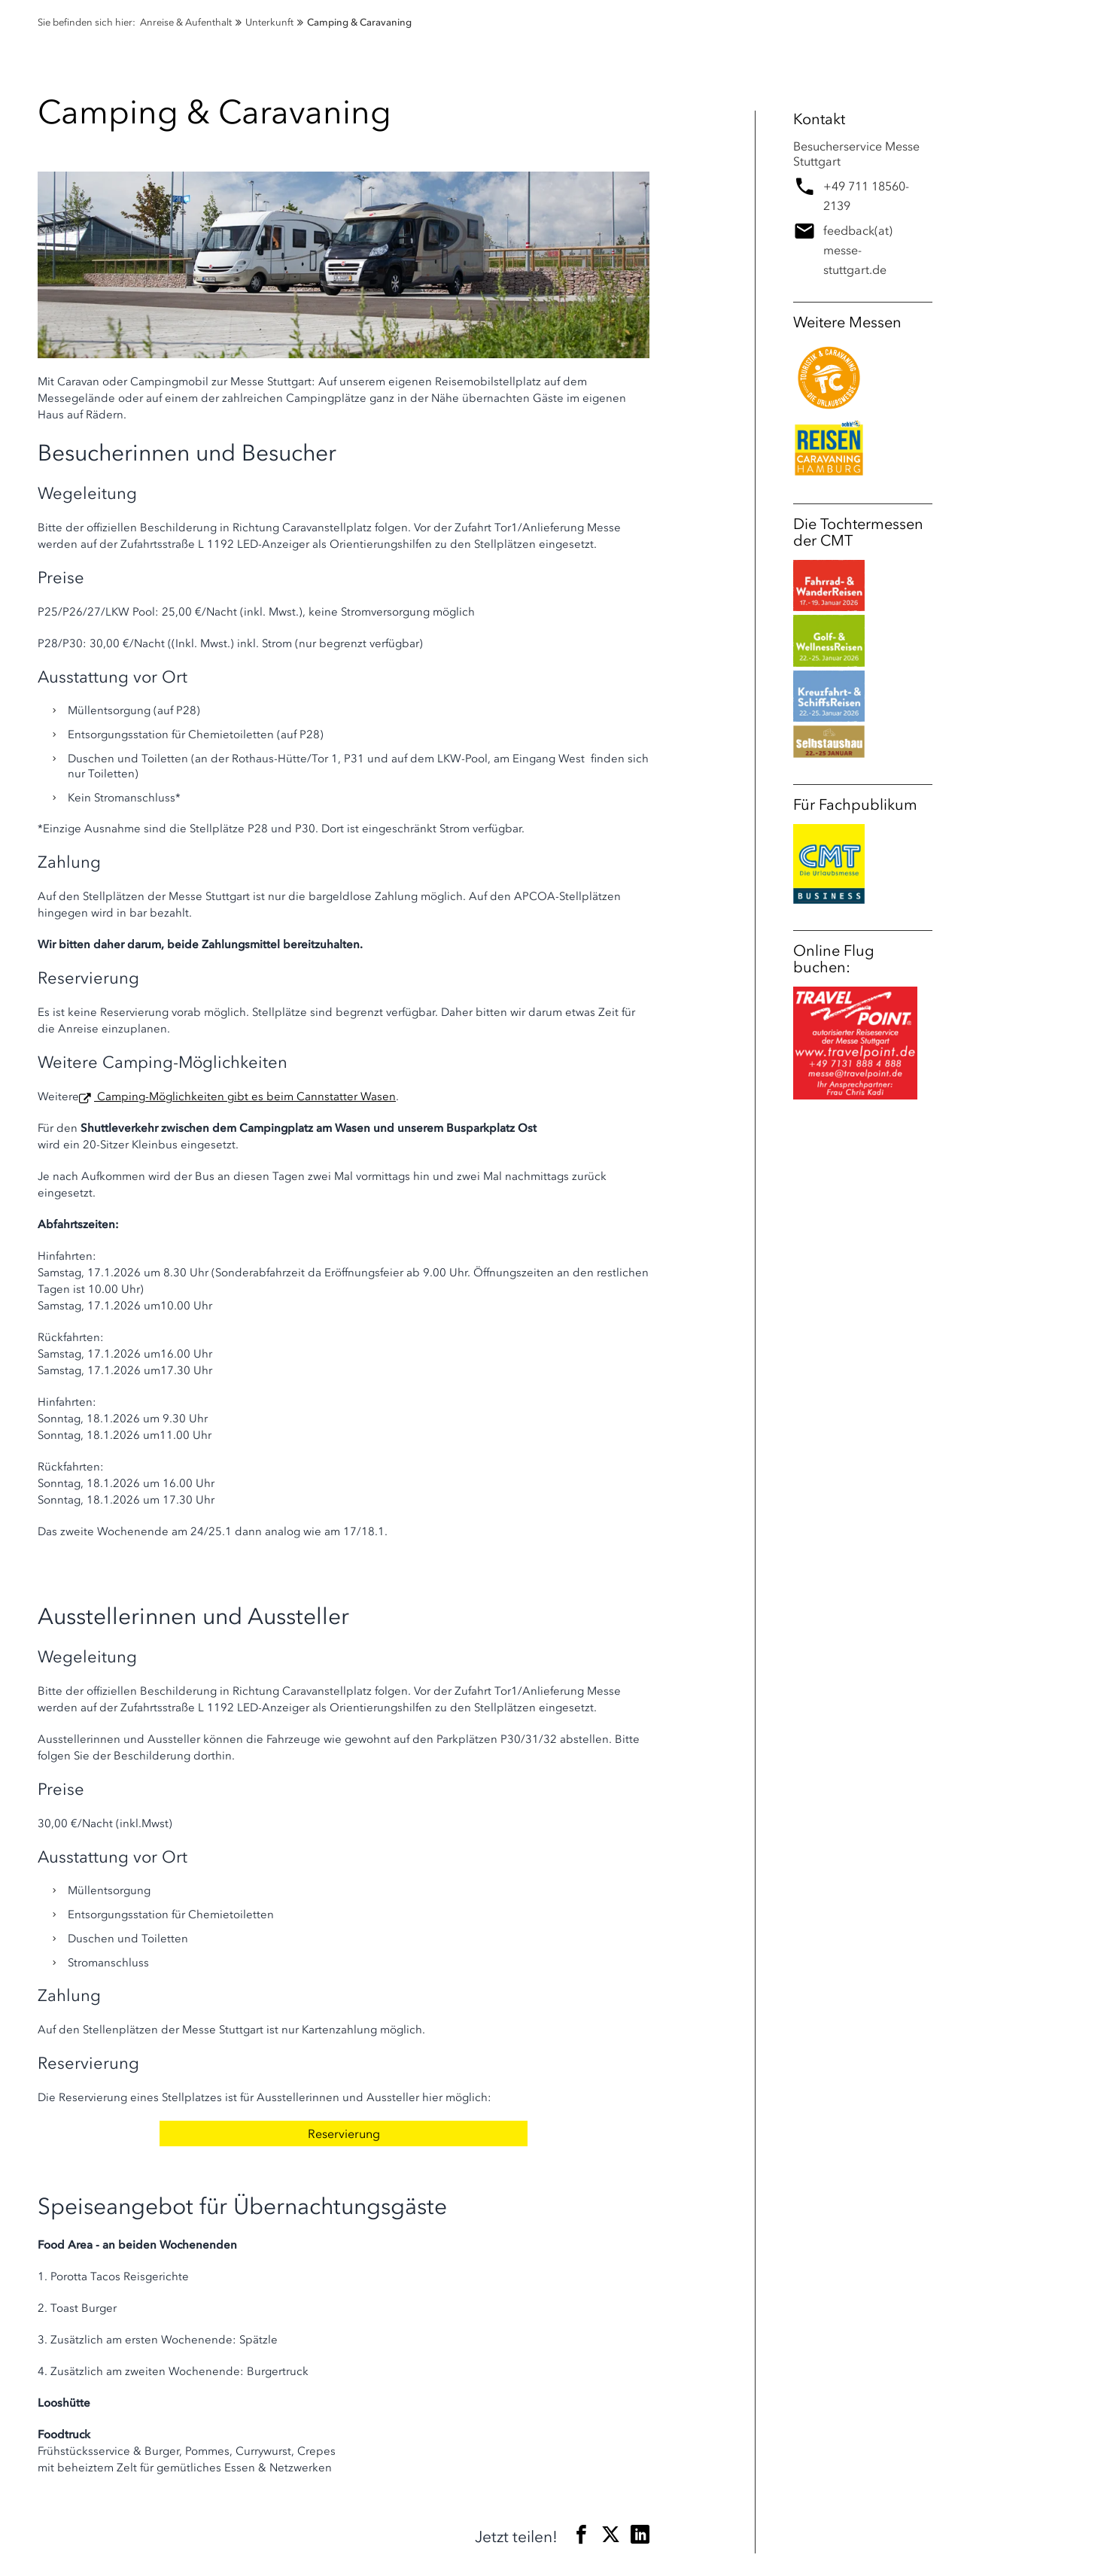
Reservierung (344, 2133)
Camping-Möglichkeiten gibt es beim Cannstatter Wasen (245, 1096)
